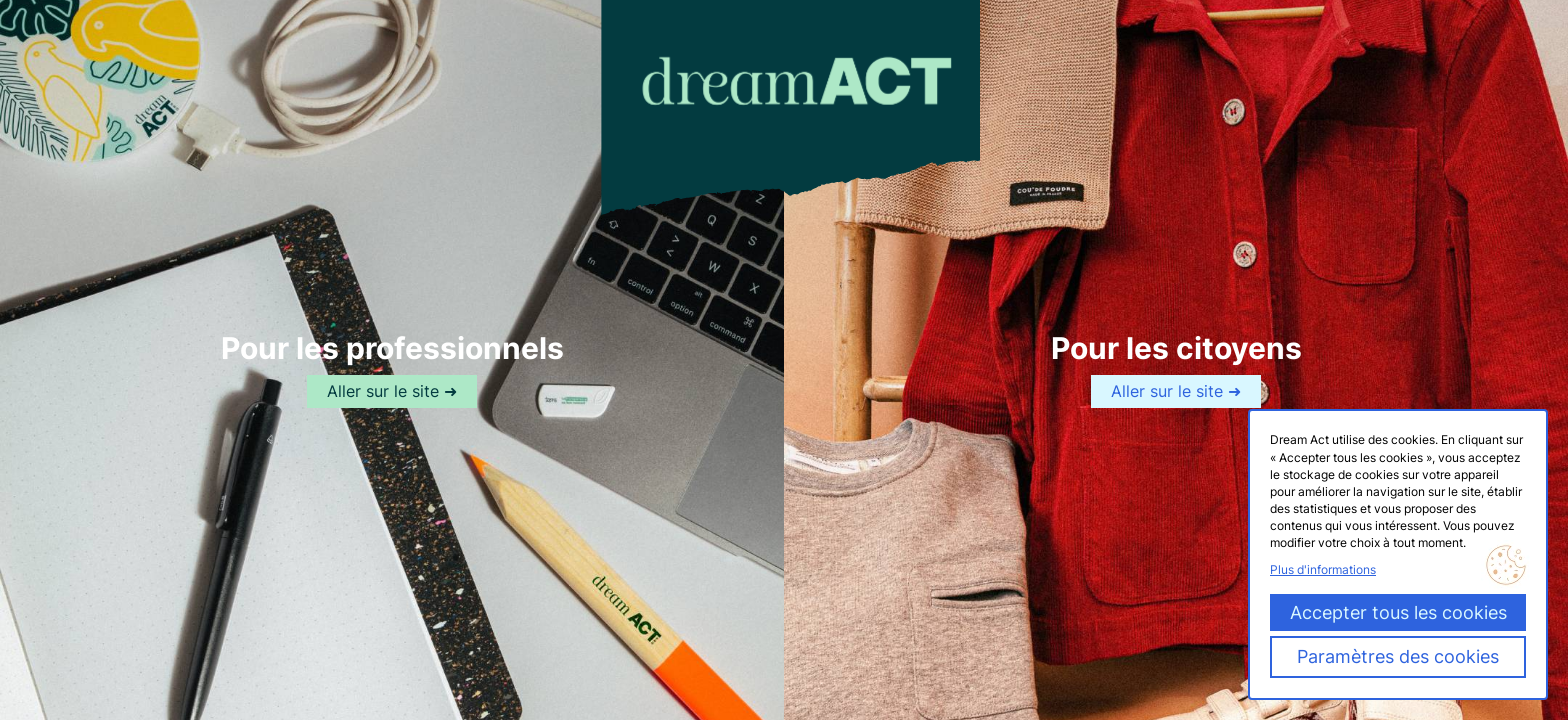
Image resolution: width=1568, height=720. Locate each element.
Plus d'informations (1323, 569)
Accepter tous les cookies (1398, 612)
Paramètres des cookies (1398, 656)
